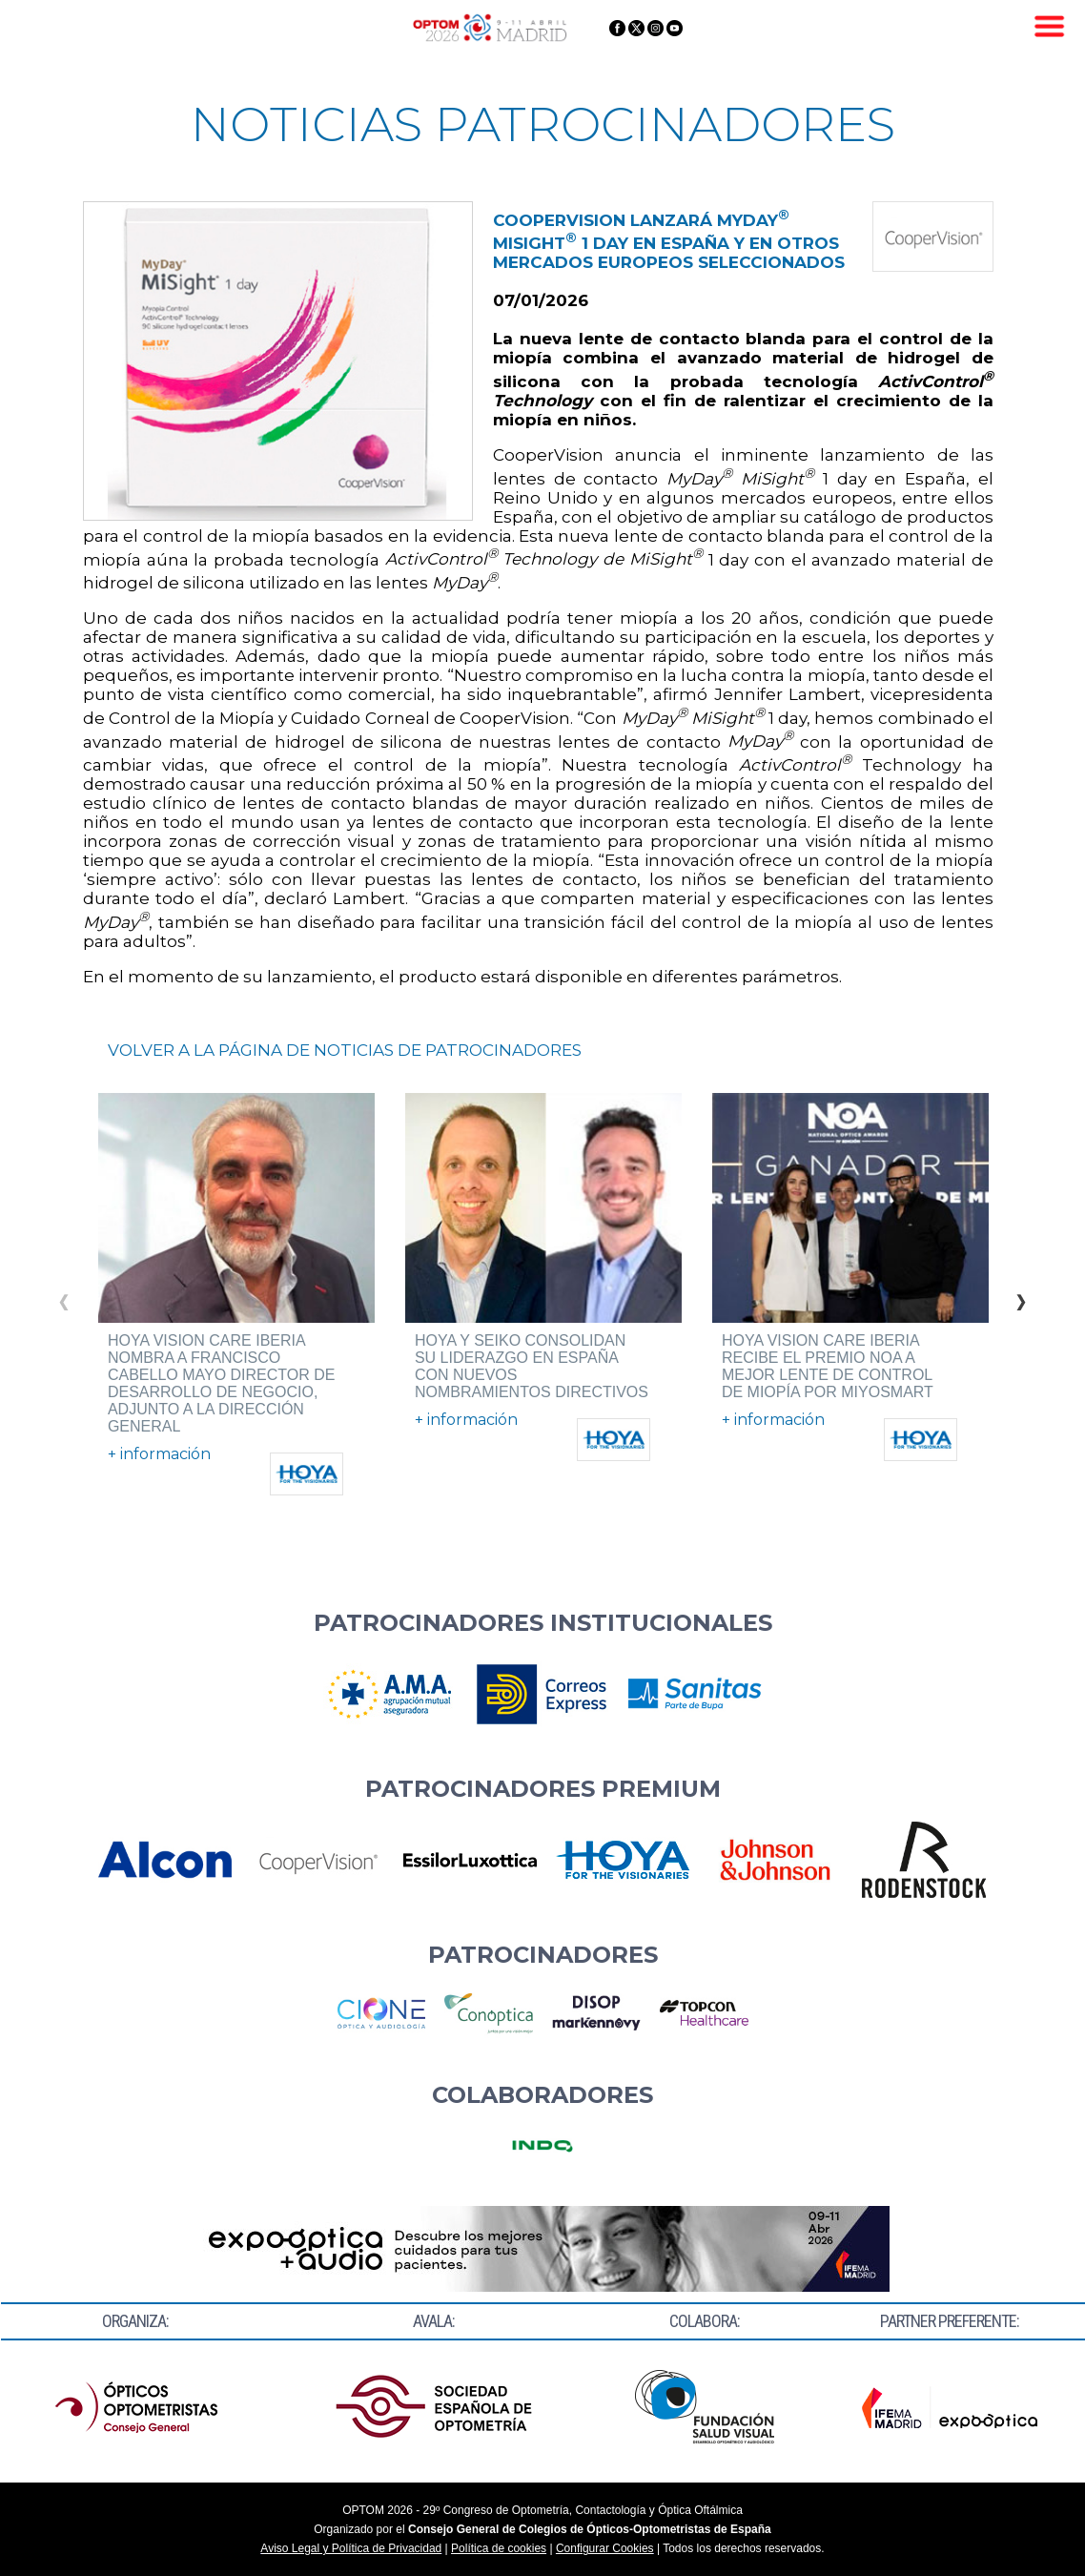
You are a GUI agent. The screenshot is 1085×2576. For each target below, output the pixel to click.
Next (1021, 1296)
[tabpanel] (236, 1294)
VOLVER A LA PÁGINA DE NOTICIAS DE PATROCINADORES (345, 1050)
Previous (63, 1296)
